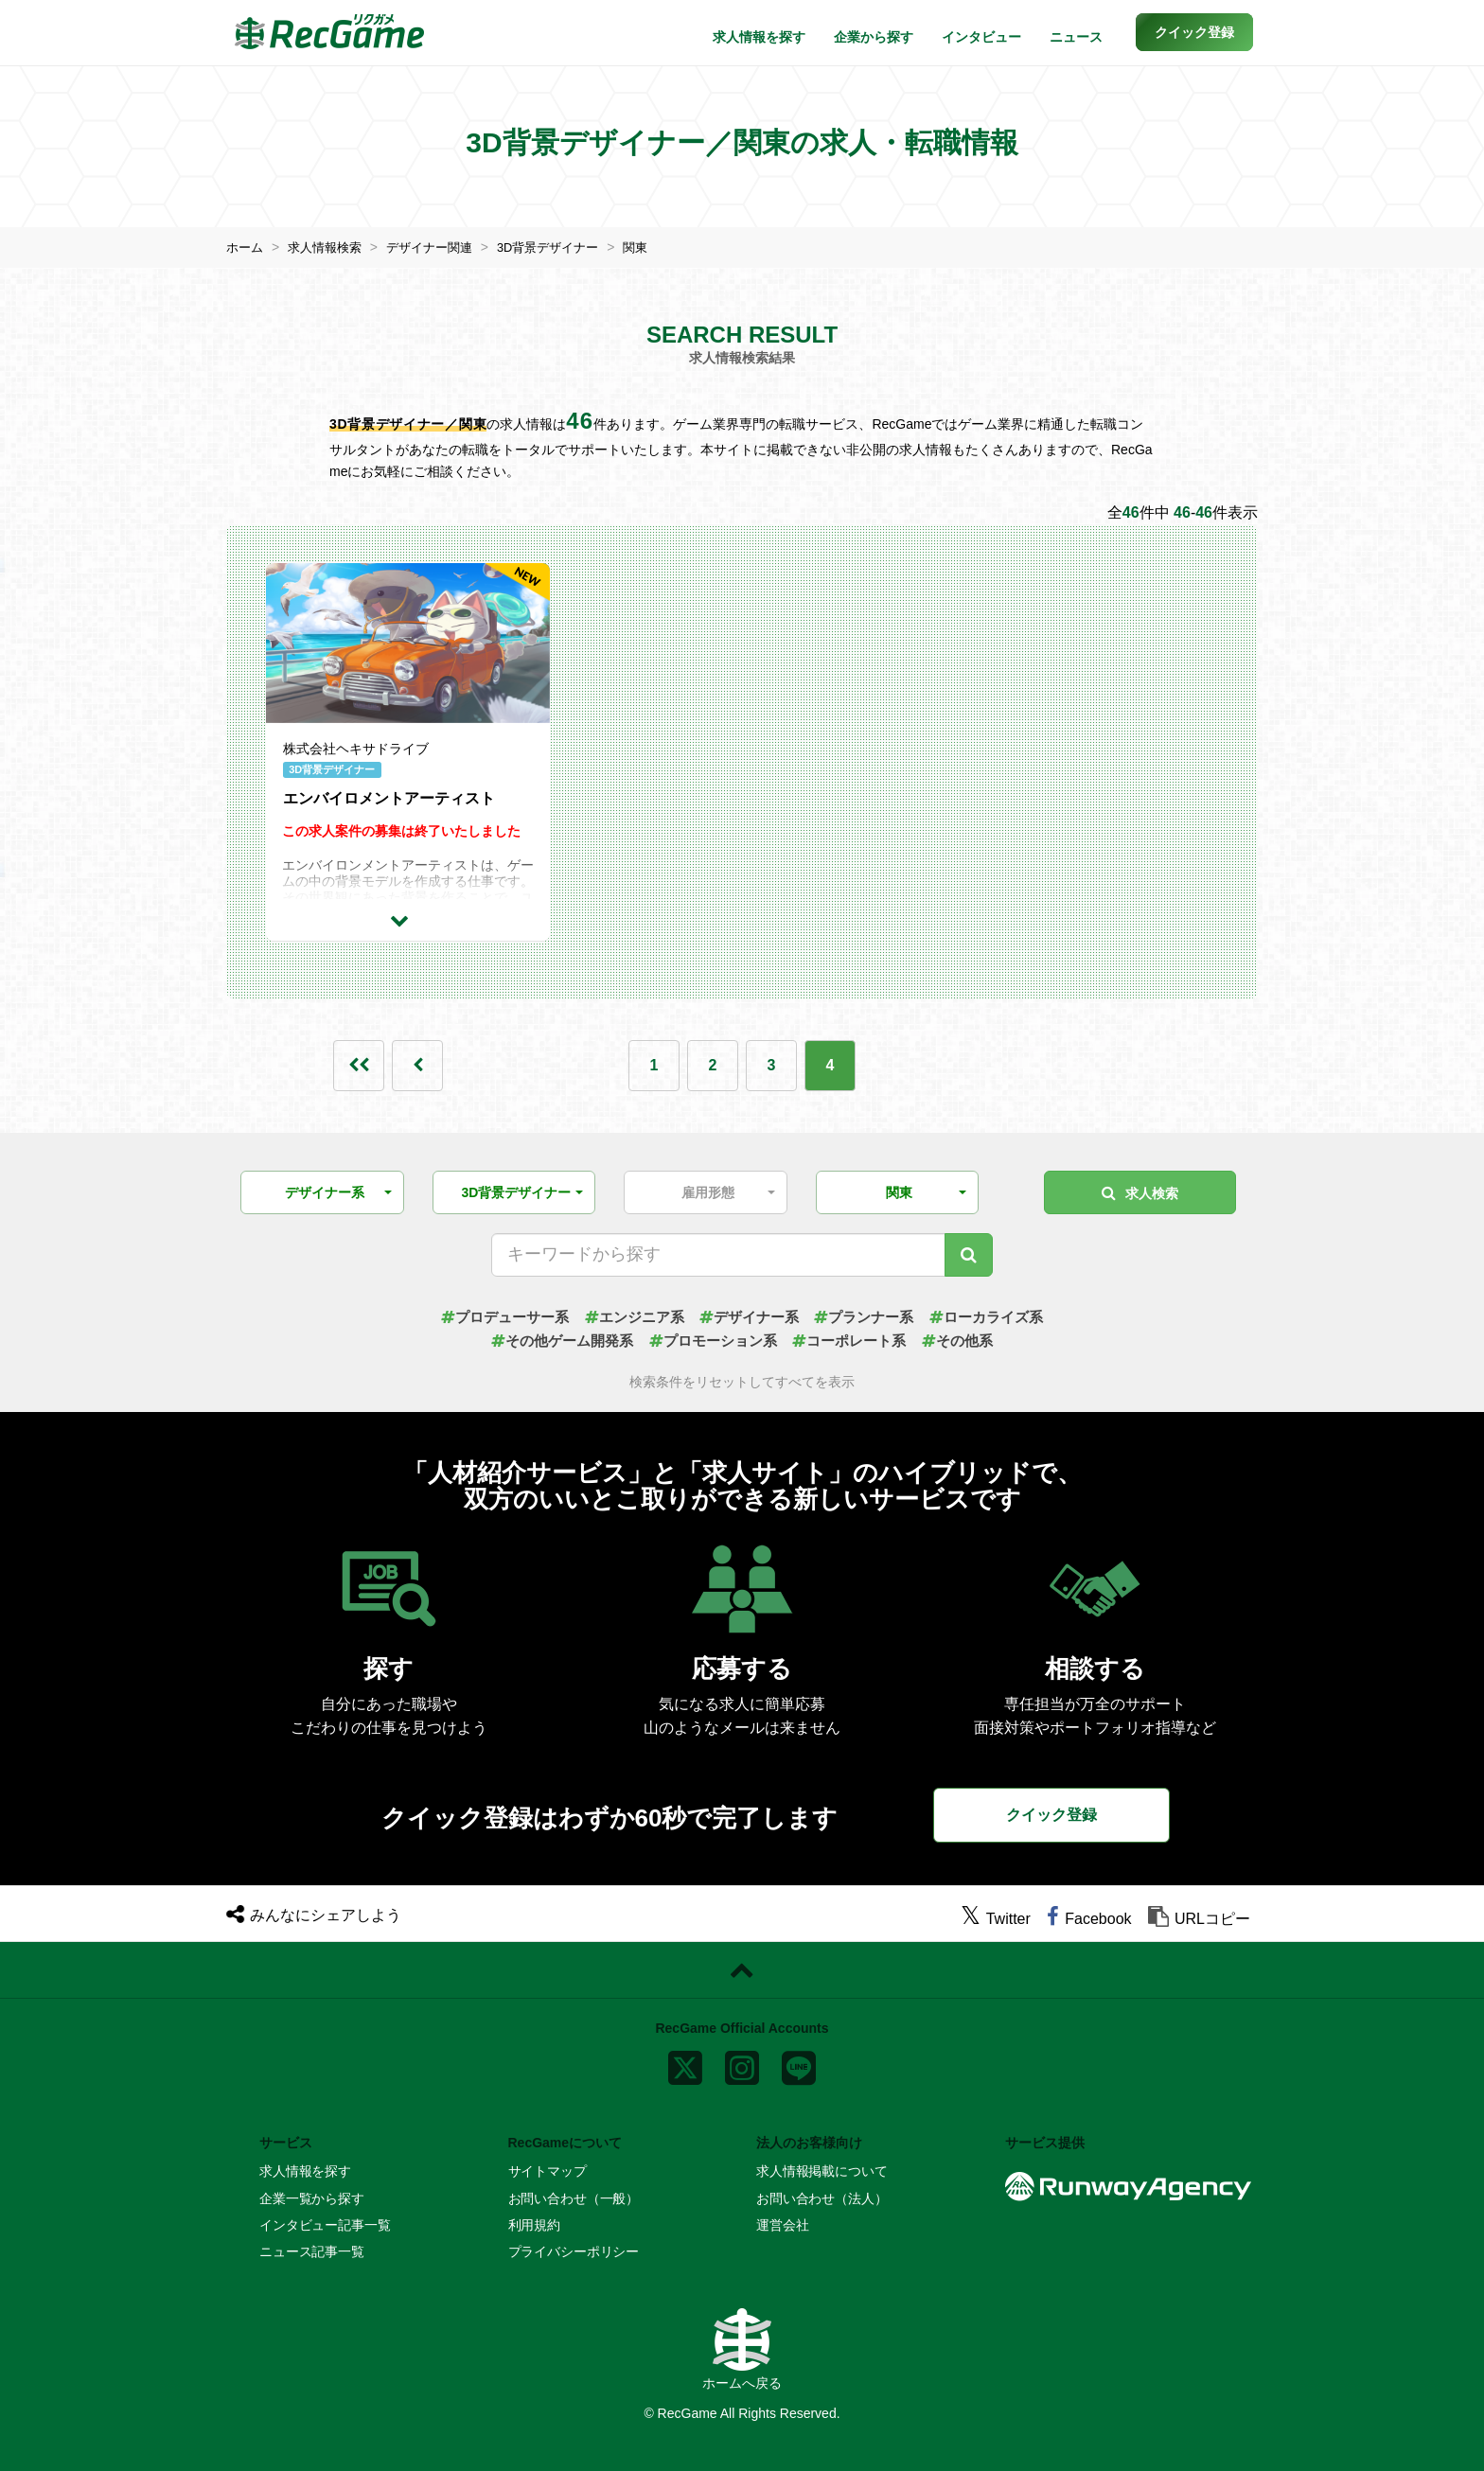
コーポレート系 (855, 1341)
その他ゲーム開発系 (551, 1341)
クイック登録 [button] (1051, 1814)
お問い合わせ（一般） (574, 2197)
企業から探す (873, 36)
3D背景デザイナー (567, 247)
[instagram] (742, 2063)
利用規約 (534, 2225)
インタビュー (981, 36)
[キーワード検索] (969, 1254)
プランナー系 (871, 1316)
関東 (659, 247)
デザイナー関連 (441, 247)
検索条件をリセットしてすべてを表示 (742, 1382)
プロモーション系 (712, 1341)
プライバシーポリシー (574, 2251)
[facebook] (1089, 1919)
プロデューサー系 (491, 1316)
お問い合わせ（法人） (822, 2197)
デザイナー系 (750, 1316)
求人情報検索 (330, 247)
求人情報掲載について (822, 2171)
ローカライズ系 (1000, 1316)
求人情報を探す (759, 36)
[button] (1194, 32)
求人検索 (1140, 1192)
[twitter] (996, 1919)
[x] (685, 2063)
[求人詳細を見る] (407, 919)
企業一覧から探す (311, 2197)
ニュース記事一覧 (311, 2251)
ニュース (1076, 36)
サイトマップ (547, 2171)
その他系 (970, 1341)
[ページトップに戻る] (742, 1970)
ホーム (246, 247)
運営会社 (782, 2225)
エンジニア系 (628, 1316)
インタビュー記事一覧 (325, 2225)
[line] (799, 2063)
